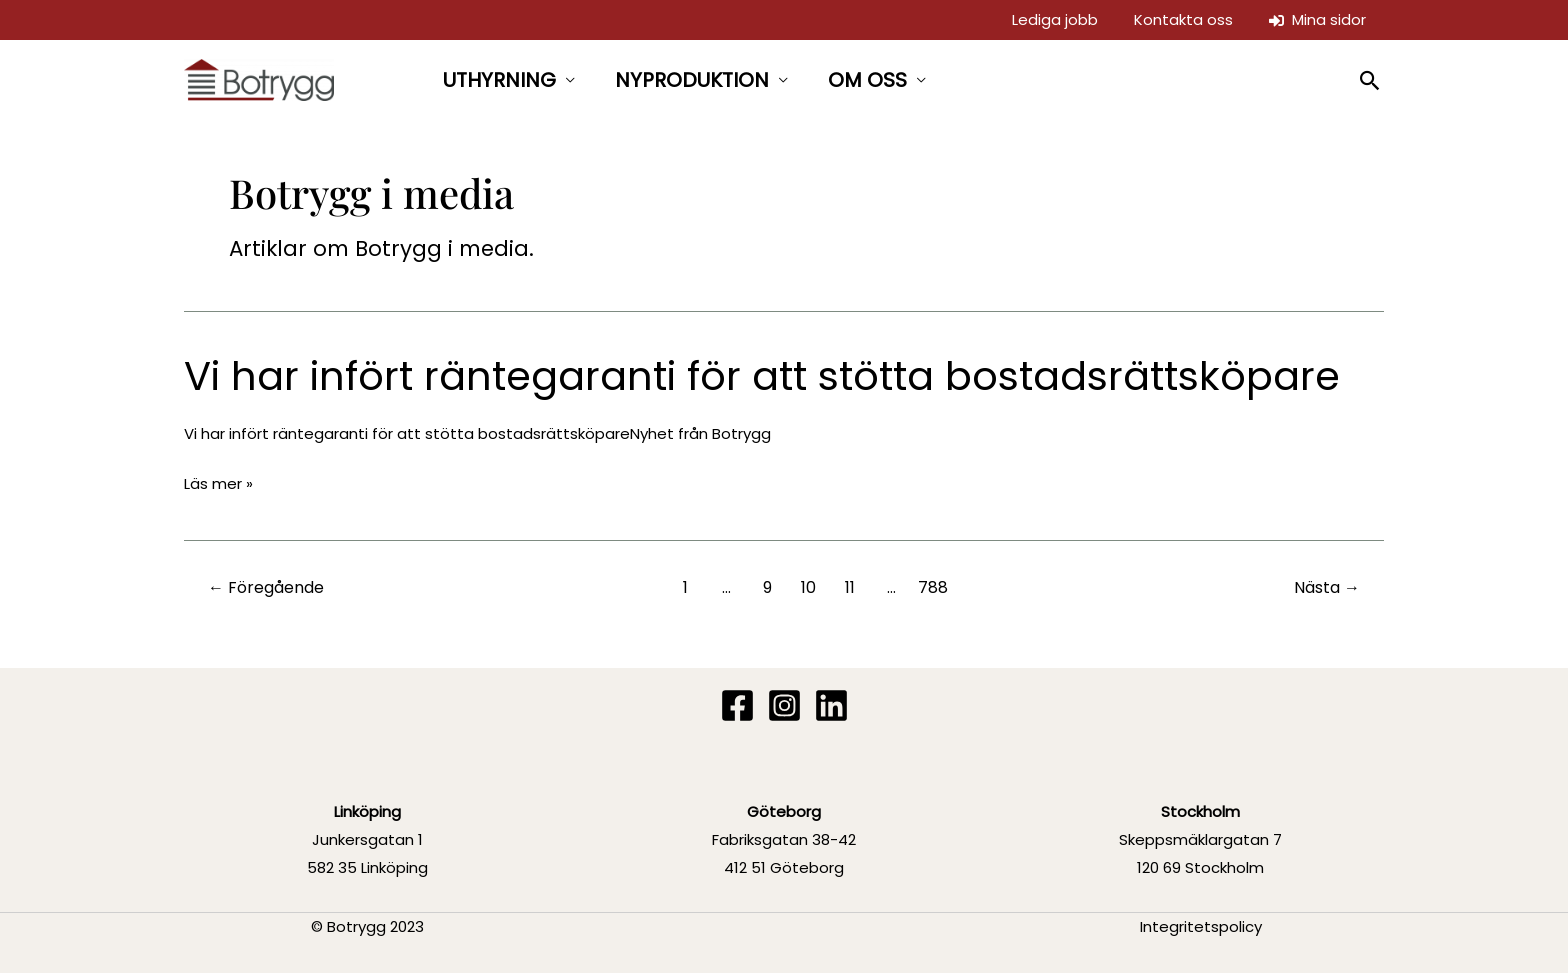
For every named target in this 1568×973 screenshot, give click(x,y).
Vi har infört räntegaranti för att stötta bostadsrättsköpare (762, 376)
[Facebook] (737, 705)
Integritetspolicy (1201, 926)
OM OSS (867, 80)
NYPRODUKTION (692, 80)
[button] (1370, 80)
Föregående (266, 587)
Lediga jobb (1055, 19)
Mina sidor (1317, 19)
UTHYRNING (499, 80)
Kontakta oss (1183, 19)
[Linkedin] (831, 705)
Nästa (1327, 587)
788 (933, 587)
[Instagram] (784, 705)
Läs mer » (218, 484)
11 (850, 587)
